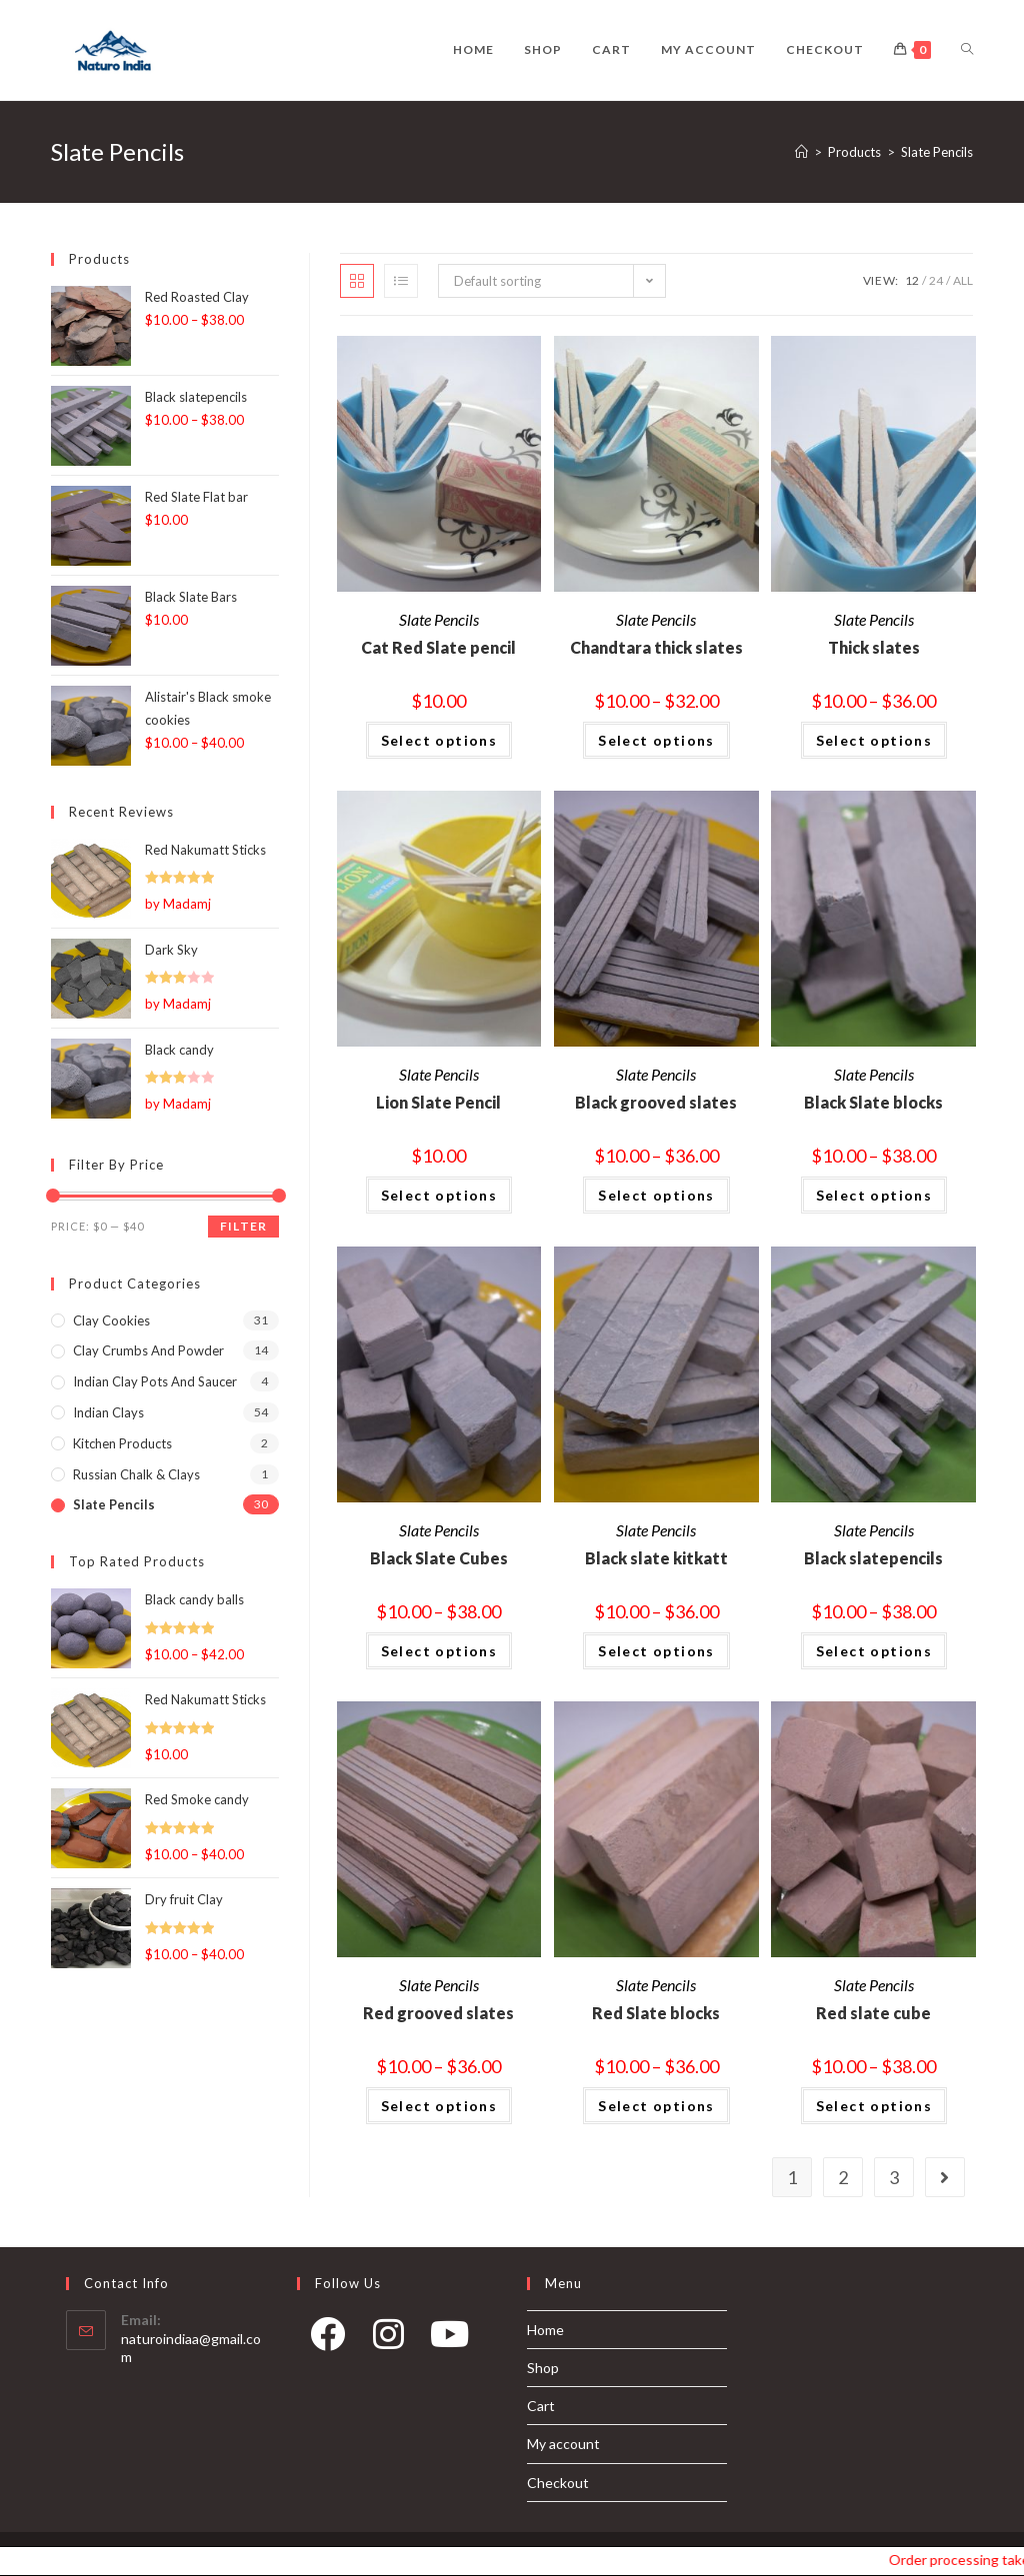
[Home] (801, 152)
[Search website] (967, 50)
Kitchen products (122, 1443)
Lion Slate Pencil (438, 1102)
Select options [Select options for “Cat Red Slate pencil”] (439, 740)
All (963, 280)
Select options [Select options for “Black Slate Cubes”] (439, 1650)
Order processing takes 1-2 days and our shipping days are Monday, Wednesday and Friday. (976, 2559)
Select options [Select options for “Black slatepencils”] (874, 1650)
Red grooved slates (438, 2012)
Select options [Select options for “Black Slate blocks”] (874, 1195)
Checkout (558, 2482)
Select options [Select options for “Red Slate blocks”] (656, 2105)
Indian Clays (108, 1412)
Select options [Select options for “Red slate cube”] (874, 2105)
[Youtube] (449, 2340)
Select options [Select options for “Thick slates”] (874, 740)
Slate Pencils (439, 619)
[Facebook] (327, 2340)
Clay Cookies (111, 1320)
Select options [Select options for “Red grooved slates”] (439, 2105)
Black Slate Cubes (439, 1557)
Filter (243, 1226)
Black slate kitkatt (656, 1557)
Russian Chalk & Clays (136, 1474)
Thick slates (874, 647)
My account (563, 2443)
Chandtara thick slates (656, 647)
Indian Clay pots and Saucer (155, 1381)
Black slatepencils (873, 1557)
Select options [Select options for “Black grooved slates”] (656, 1195)
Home (545, 2329)
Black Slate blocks (873, 1102)
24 (936, 280)
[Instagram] (388, 2340)
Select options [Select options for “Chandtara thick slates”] (656, 740)
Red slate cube (873, 2012)
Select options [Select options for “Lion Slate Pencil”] (439, 1195)
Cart (541, 2405)
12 (912, 280)
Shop (543, 2367)
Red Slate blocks (656, 2012)
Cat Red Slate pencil (438, 647)
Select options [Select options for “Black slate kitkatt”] (656, 1650)
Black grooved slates (656, 1102)
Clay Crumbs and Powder (148, 1350)
